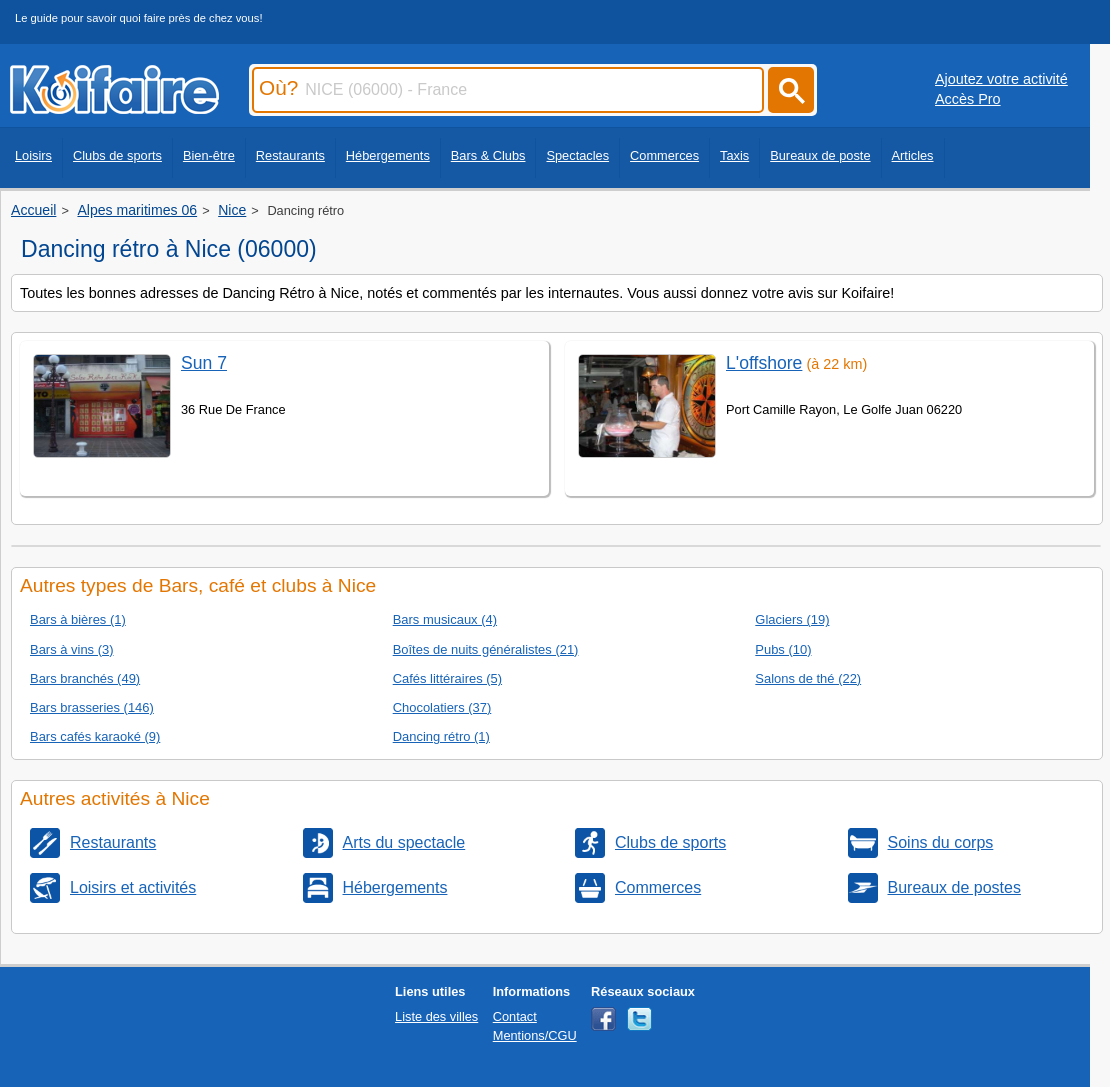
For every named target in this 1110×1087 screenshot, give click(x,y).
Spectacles (577, 155)
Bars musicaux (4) (445, 619)
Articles (913, 155)
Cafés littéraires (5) (447, 678)
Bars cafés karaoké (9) (95, 736)
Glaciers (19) (792, 619)
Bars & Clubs (488, 155)
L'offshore (764, 363)
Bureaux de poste (820, 155)
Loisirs (33, 155)
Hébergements (388, 155)
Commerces (664, 155)
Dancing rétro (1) (441, 736)
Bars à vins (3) (72, 649)
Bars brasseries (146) (92, 707)
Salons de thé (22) (808, 678)
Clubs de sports (117, 155)
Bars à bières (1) (78, 619)
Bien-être (209, 155)
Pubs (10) (783, 649)
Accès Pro (968, 99)
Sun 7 (204, 363)
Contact (515, 1016)
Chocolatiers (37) (442, 707)
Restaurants (290, 155)
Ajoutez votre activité (1001, 79)
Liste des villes (436, 1016)
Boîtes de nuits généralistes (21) (486, 649)
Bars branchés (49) (85, 678)
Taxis (734, 155)
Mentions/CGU (535, 1035)
